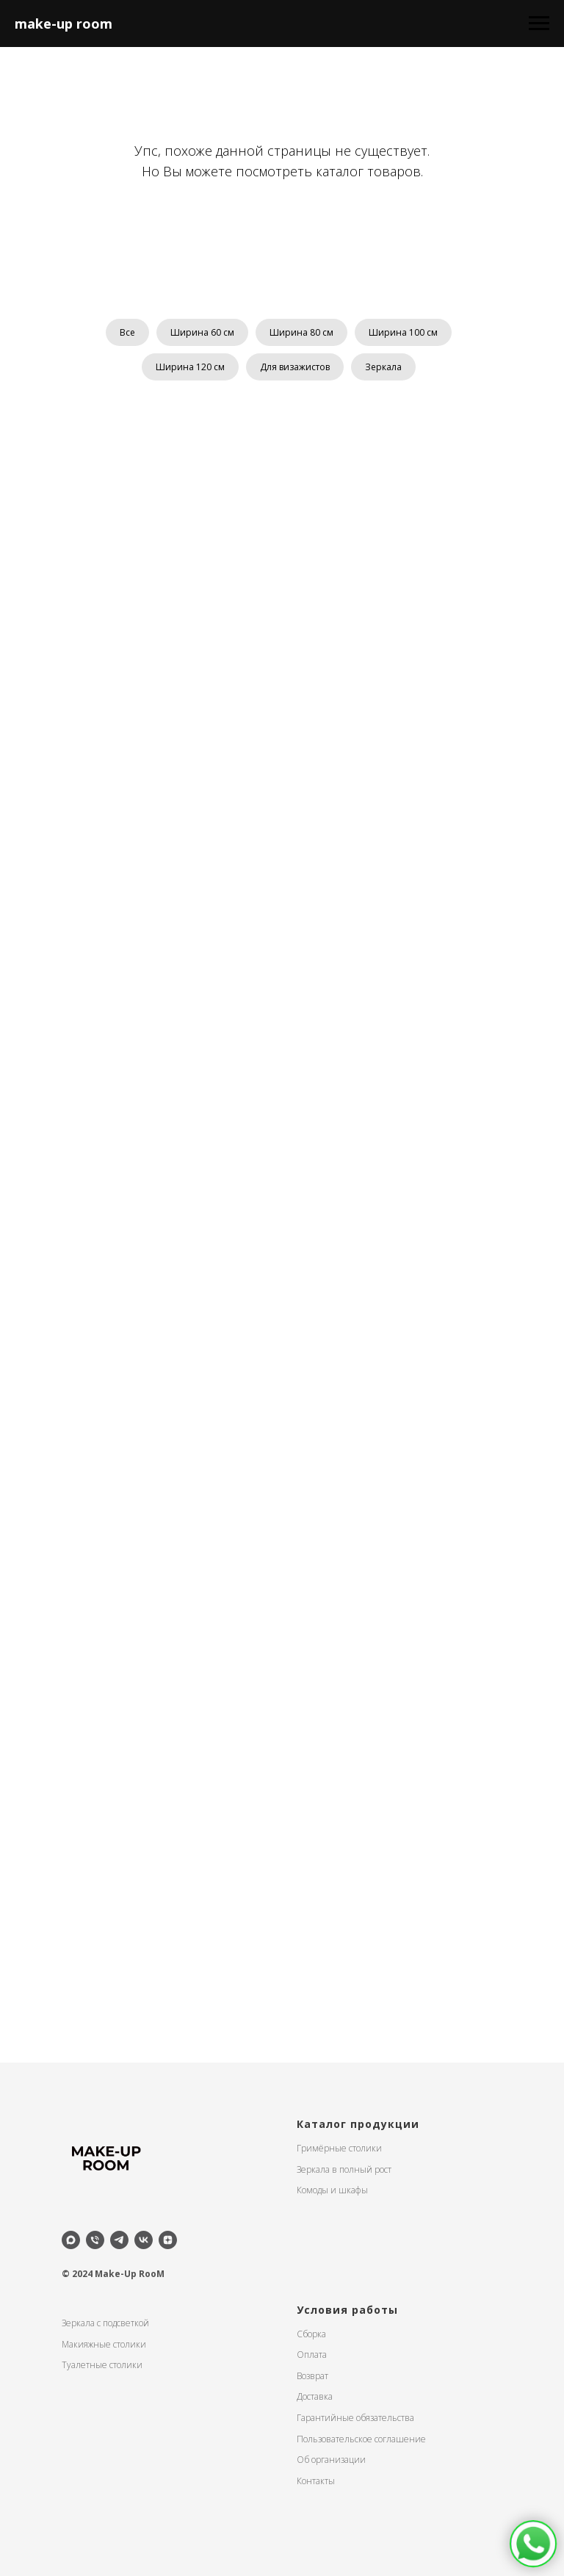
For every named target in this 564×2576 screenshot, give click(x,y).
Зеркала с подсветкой (105, 2323)
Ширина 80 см (301, 332)
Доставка (315, 2396)
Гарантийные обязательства (355, 2417)
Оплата (312, 2354)
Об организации (331, 2459)
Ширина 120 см (190, 367)
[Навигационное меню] (539, 23)
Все (127, 332)
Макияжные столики (104, 2344)
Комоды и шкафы (332, 2190)
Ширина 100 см (403, 332)
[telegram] (119, 2240)
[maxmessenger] (71, 2240)
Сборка (311, 2334)
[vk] (143, 2240)
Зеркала (383, 367)
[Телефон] (95, 2240)
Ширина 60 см (202, 332)
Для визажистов (295, 367)
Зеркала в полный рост (344, 2169)
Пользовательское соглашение (361, 2439)
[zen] (168, 2240)
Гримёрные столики (339, 2148)
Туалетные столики (102, 2365)
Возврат (312, 2376)
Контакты (316, 2481)
